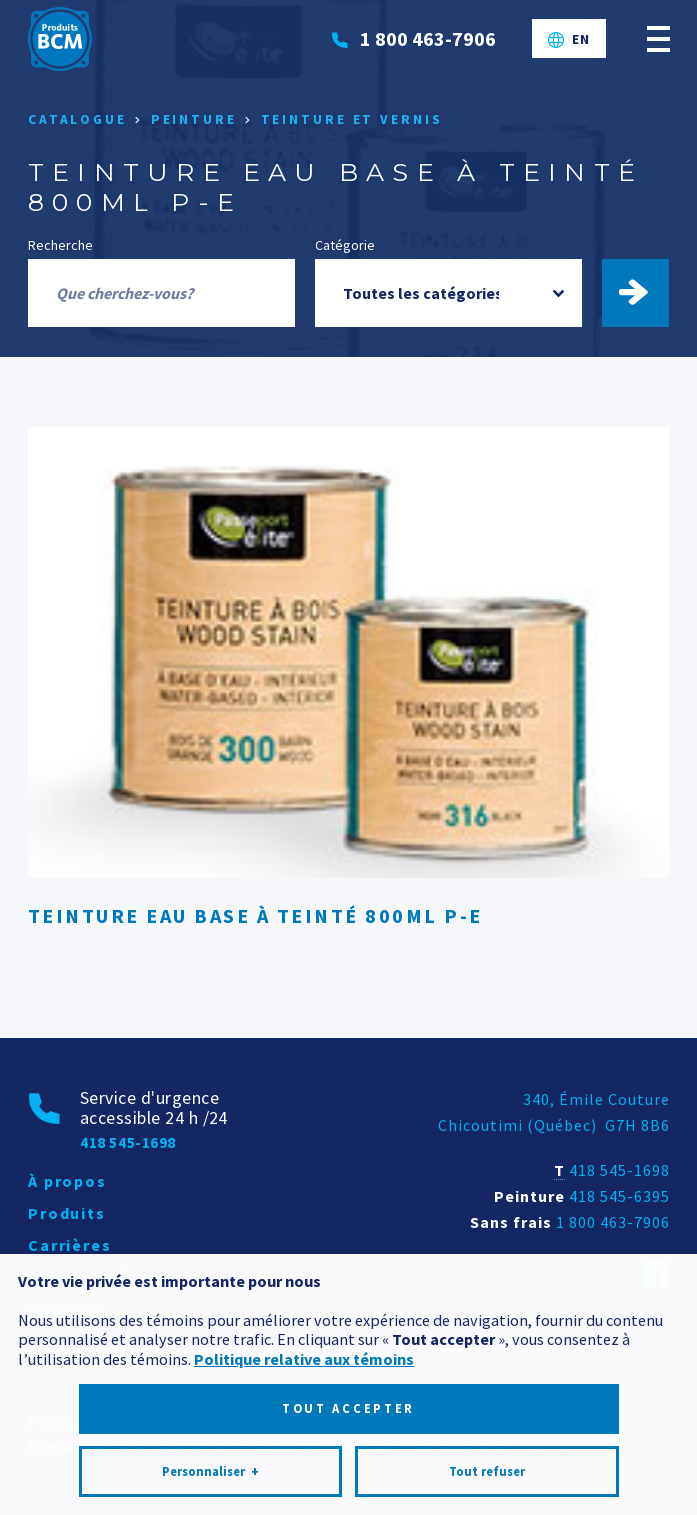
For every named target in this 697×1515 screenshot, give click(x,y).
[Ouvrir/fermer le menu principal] (658, 38)
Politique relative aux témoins (304, 1267)
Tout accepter (348, 1317)
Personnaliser (210, 1380)
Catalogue (77, 119)
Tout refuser (487, 1379)
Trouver (645, 293)
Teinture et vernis (352, 119)
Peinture (194, 119)
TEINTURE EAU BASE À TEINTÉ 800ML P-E (255, 915)
